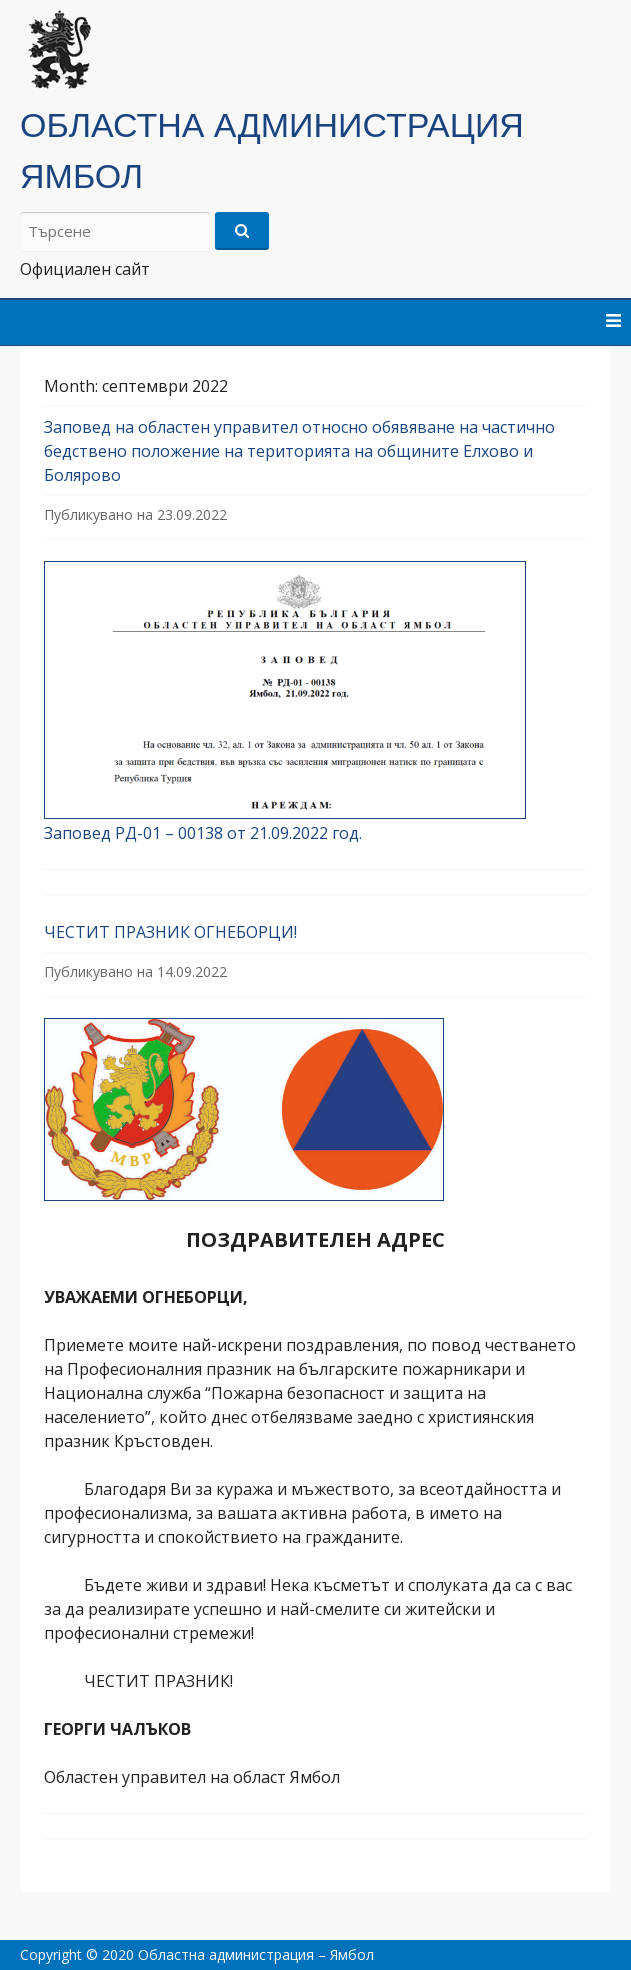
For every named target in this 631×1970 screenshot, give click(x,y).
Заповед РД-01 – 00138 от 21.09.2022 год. (203, 833)
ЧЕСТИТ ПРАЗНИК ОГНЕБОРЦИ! (170, 932)
